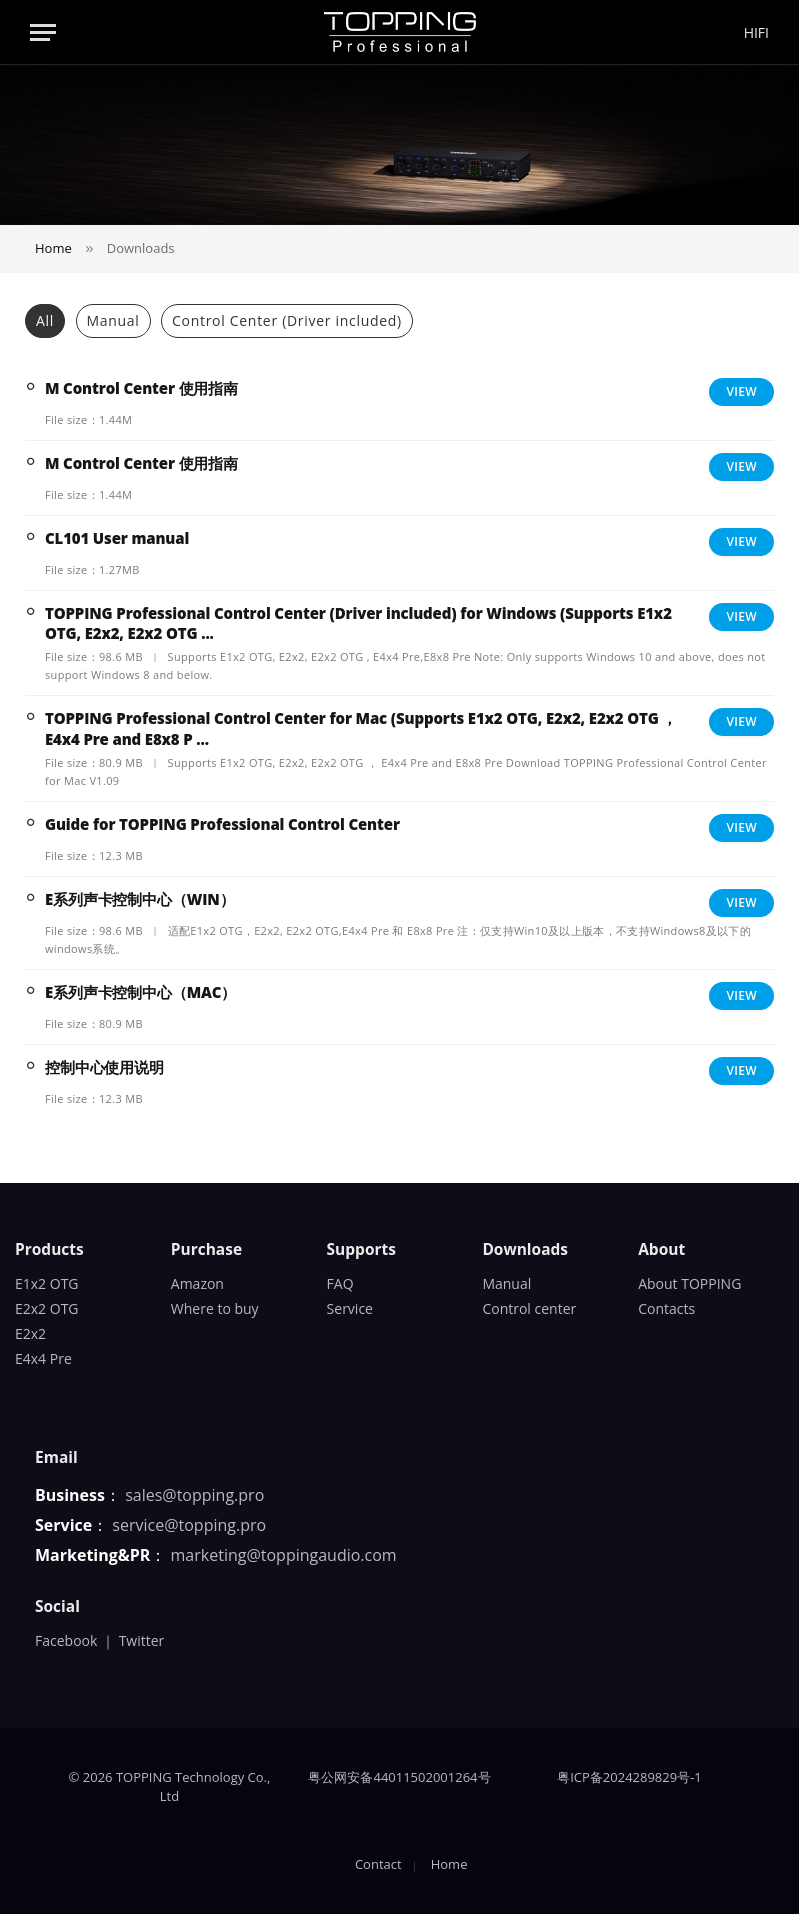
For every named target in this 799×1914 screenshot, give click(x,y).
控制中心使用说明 (104, 1067)
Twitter (142, 1640)
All (45, 320)
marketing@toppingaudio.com (284, 1555)
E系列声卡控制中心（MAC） (140, 992)
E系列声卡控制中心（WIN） (139, 899)
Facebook (66, 1640)
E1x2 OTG (47, 1283)
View (741, 391)
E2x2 (30, 1333)
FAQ (340, 1283)
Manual (113, 320)
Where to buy (215, 1308)
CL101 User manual (117, 538)
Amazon (197, 1283)
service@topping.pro (189, 1525)
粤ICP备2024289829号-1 (629, 1777)
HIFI (756, 32)
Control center (529, 1308)
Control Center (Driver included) (287, 320)
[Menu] (43, 32)
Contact (378, 1864)
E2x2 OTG (47, 1308)
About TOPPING (689, 1283)
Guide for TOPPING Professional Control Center (222, 824)
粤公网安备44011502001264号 (399, 1777)
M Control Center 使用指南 (141, 388)
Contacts (666, 1308)
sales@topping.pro (194, 1495)
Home (449, 1864)
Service (350, 1308)
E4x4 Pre (43, 1358)
